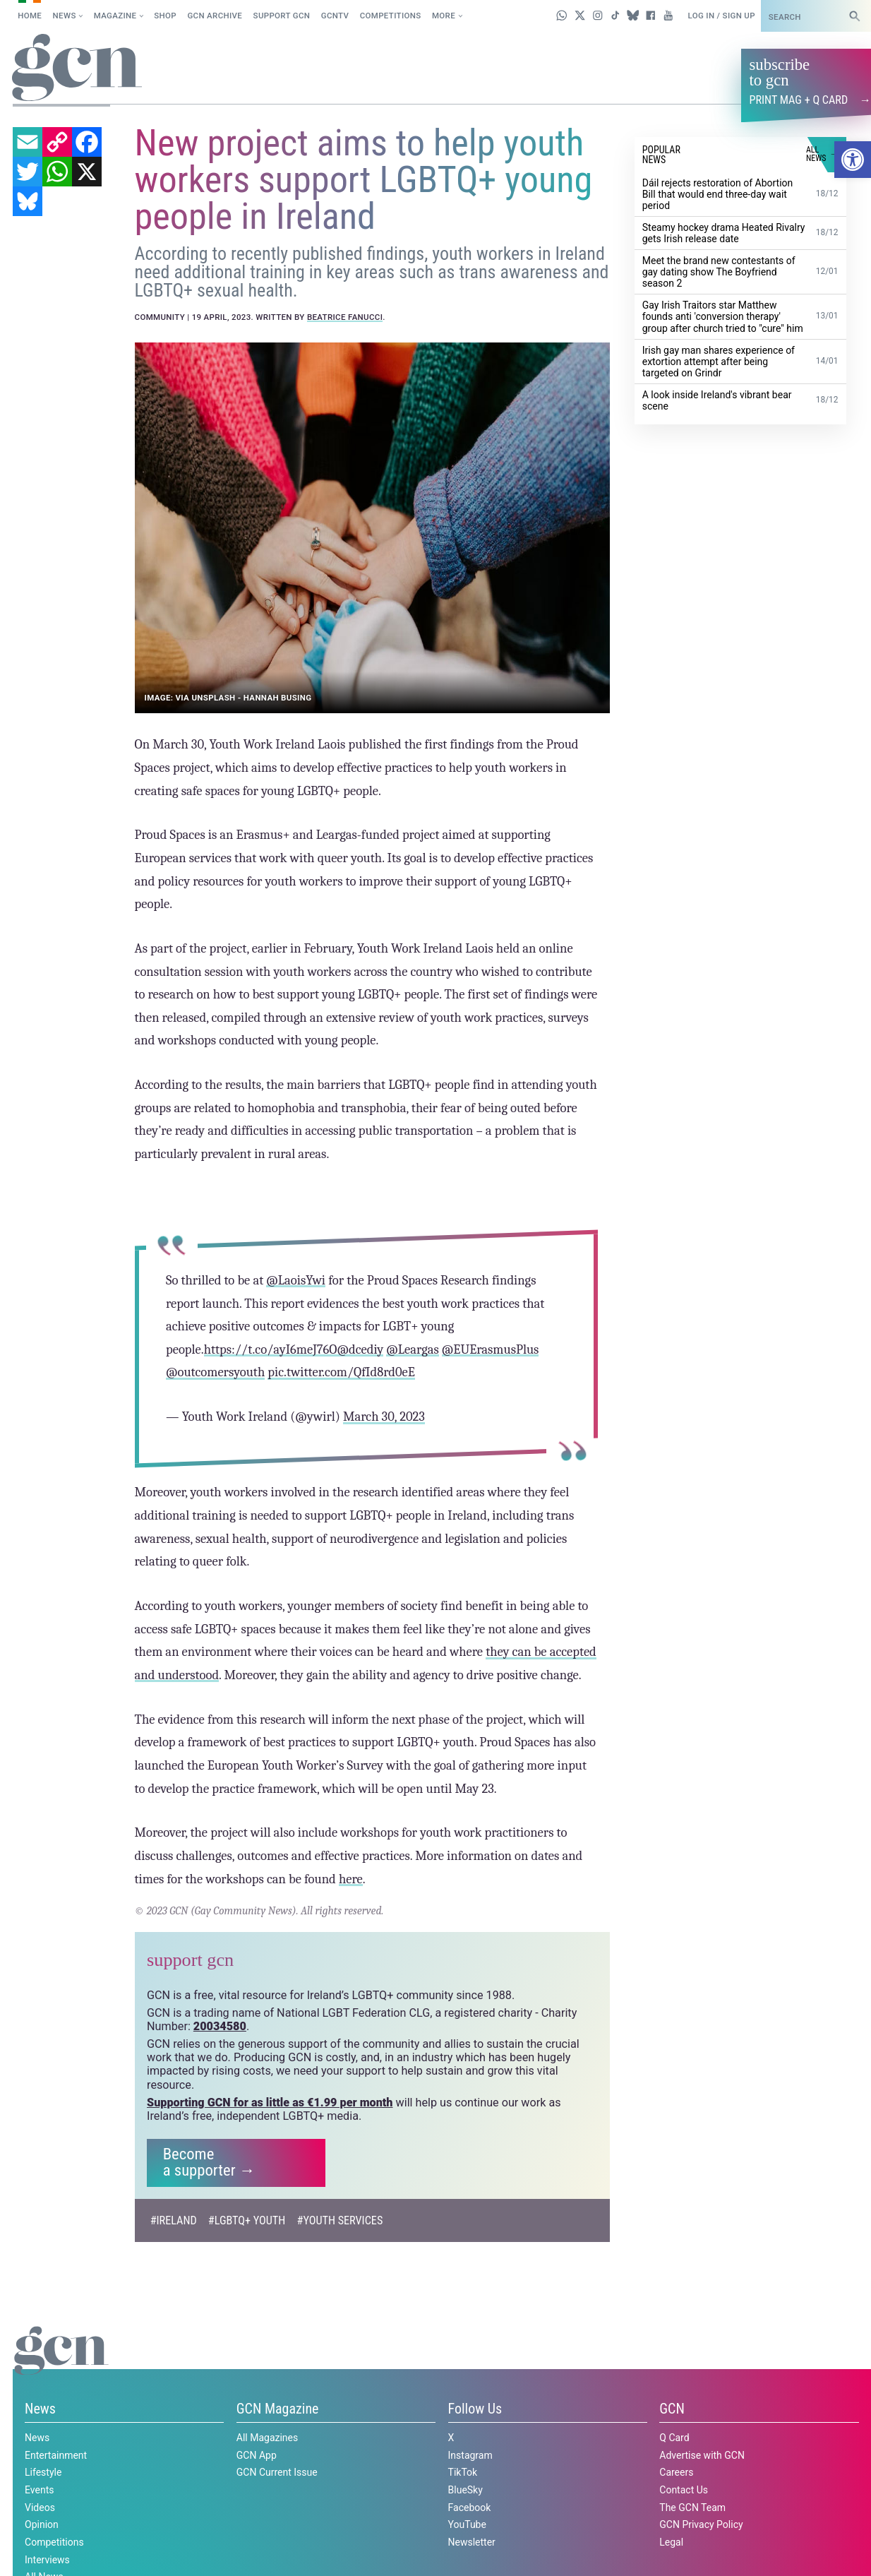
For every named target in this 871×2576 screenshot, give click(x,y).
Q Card (674, 2437)
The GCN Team (692, 2506)
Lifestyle (43, 2472)
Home (30, 15)
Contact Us (683, 2489)
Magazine (115, 15)
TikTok (463, 2472)
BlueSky (465, 2489)
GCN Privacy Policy (701, 2524)
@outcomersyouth (215, 1372)
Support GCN (282, 15)
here (351, 1878)
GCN (672, 2409)
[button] (852, 159)
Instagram (470, 2454)
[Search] (855, 16)
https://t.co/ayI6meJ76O (270, 1348)
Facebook (469, 2506)
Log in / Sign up (721, 15)
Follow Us (475, 2409)
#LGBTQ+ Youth (247, 2219)
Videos (40, 2506)
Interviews (47, 2559)
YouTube (467, 2524)
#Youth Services (340, 2219)
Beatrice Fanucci (345, 316)
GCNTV (335, 15)
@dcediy (360, 1348)
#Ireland (173, 2219)
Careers (676, 2472)
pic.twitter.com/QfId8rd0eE (341, 1372)
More (443, 15)
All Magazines (267, 2437)
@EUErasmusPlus (490, 1348)
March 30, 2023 (383, 1416)
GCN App (256, 2454)
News (64, 15)
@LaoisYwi (295, 1280)
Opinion (42, 2524)
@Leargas (412, 1348)
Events (39, 2489)
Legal (671, 2541)
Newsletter (471, 2541)
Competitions (390, 15)
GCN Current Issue (277, 2472)
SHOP (165, 15)
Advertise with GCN (702, 2454)
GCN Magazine (277, 2409)
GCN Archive (214, 15)
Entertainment (56, 2454)
